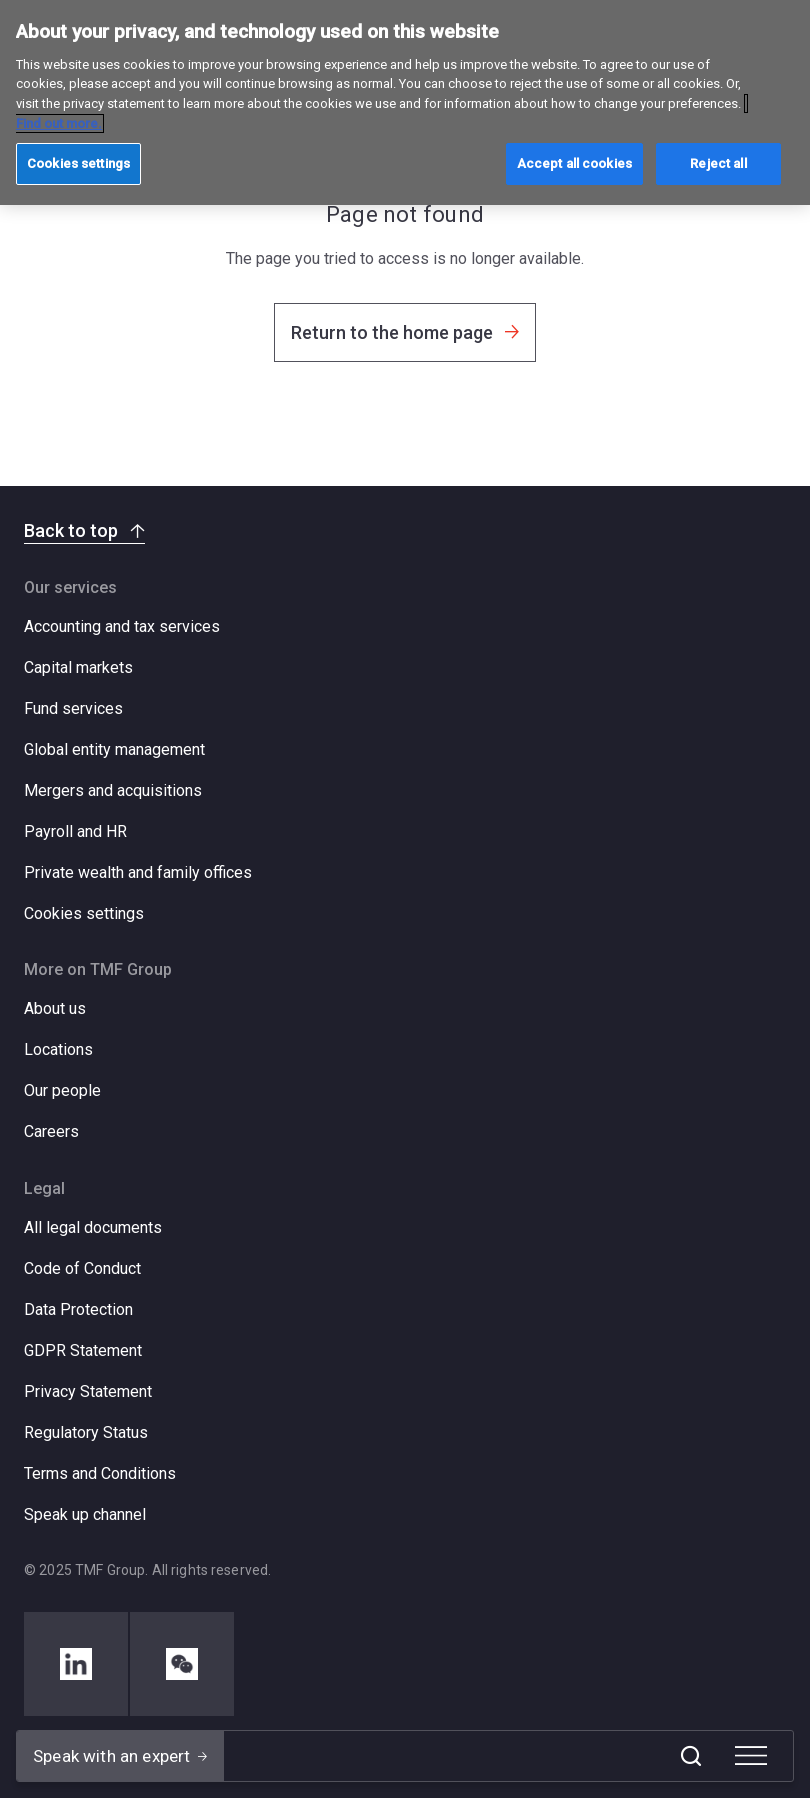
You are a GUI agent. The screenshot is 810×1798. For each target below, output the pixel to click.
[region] (405, 102)
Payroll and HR (75, 831)
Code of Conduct (82, 1268)
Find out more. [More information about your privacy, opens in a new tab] (59, 123)
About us (55, 1008)
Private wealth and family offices (138, 872)
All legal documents (93, 1227)
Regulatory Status (86, 1432)
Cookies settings (84, 914)
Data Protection (78, 1309)
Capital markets (78, 667)
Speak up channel (85, 1514)
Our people (62, 1090)
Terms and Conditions (100, 1473)
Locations (58, 1049)
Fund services (73, 708)
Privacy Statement (88, 1391)
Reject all (718, 163)
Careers (51, 1131)
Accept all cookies (574, 163)
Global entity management (114, 749)
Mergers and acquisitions (113, 790)
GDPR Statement (83, 1350)
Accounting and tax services (122, 626)
